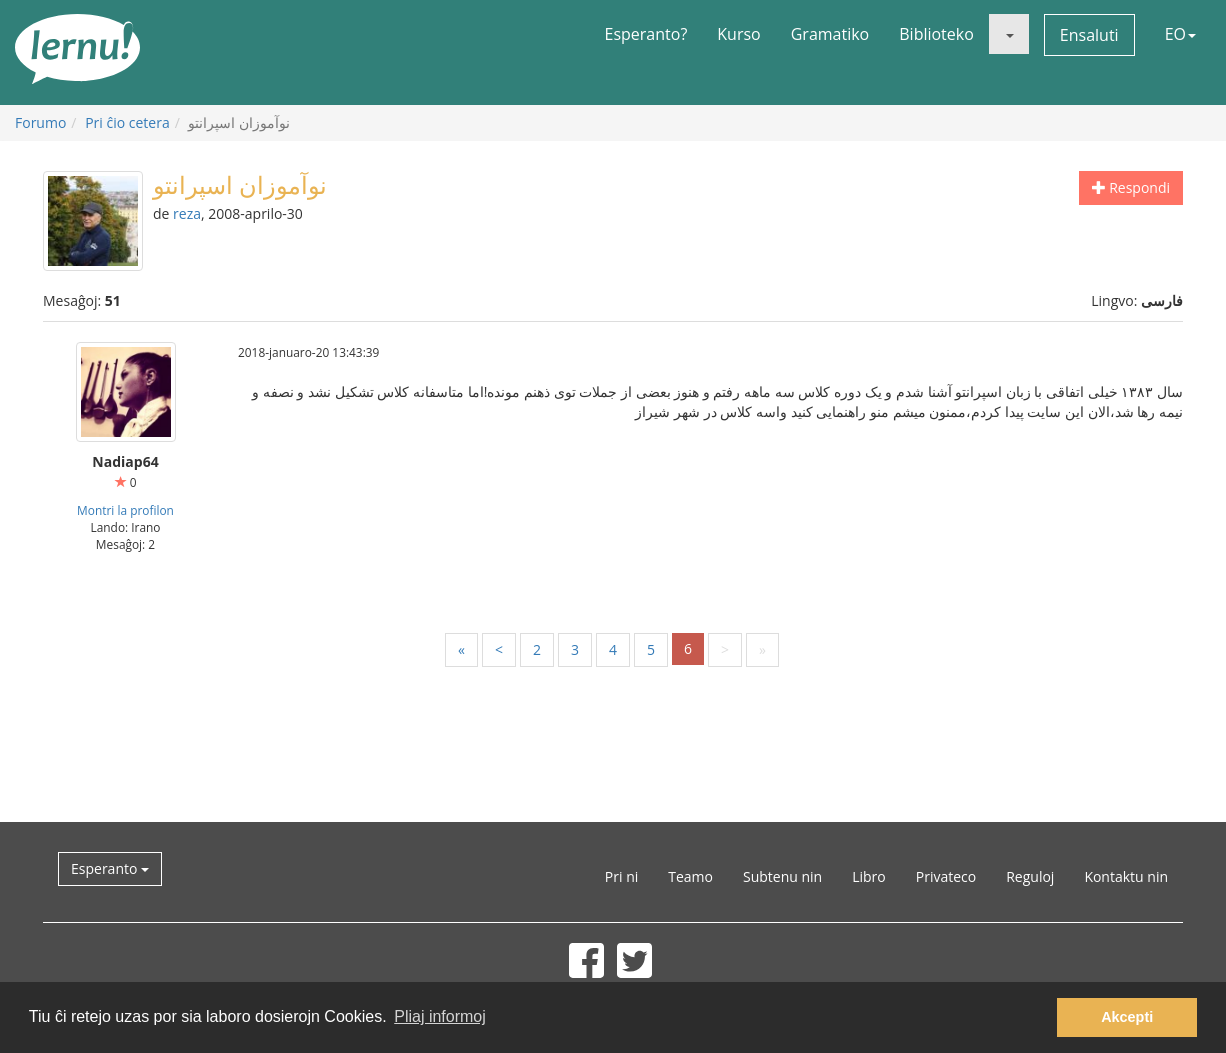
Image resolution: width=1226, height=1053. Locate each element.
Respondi (1131, 187)
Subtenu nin (782, 876)
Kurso (738, 34)
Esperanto (110, 868)
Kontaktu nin (1126, 876)
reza (187, 213)
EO (1180, 34)
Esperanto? (646, 34)
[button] (1009, 34)
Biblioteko (936, 34)
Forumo (40, 122)
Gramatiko (830, 34)
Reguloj (1030, 876)
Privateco (946, 876)
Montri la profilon (125, 510)
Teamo (690, 876)
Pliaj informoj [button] (440, 1016)
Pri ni (621, 876)
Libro (869, 876)
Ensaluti (1089, 35)
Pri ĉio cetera (127, 122)
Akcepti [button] (1127, 1017)
